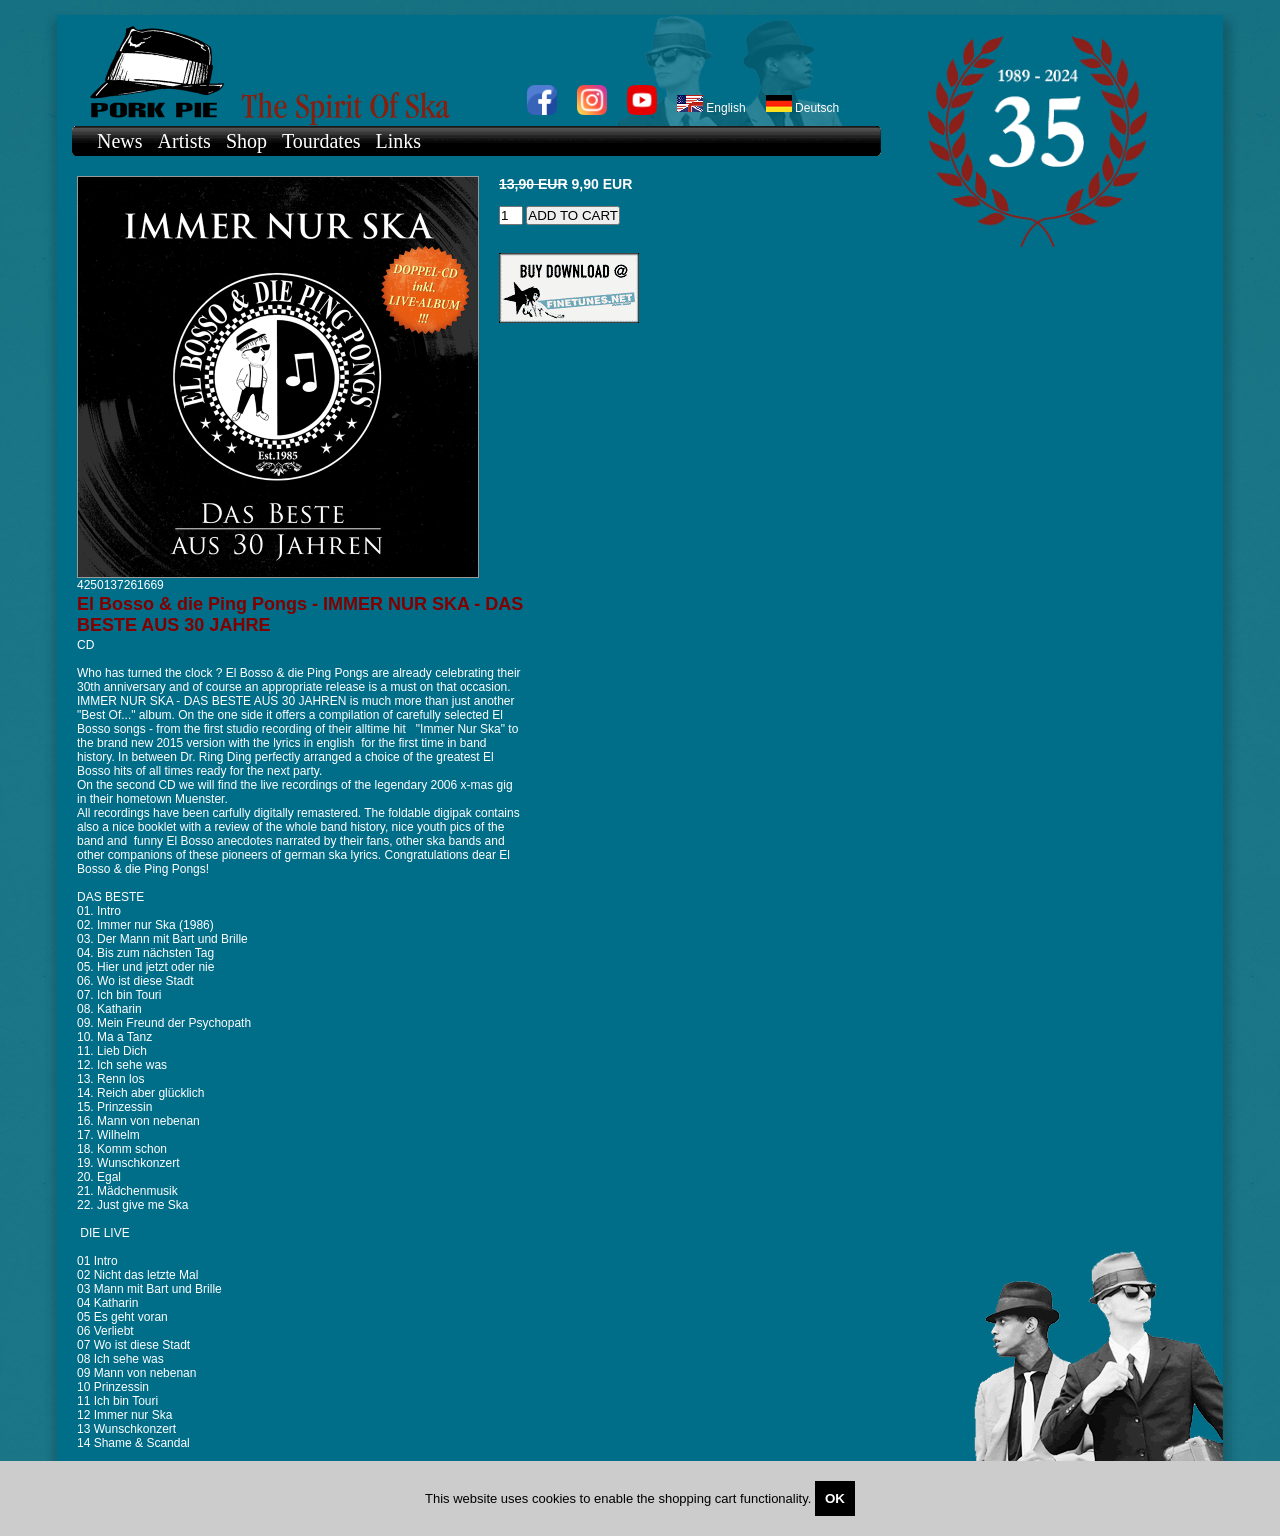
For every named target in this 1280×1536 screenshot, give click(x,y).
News (120, 141)
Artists (184, 141)
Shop (246, 141)
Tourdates (321, 141)
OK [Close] (835, 1498)
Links (399, 141)
